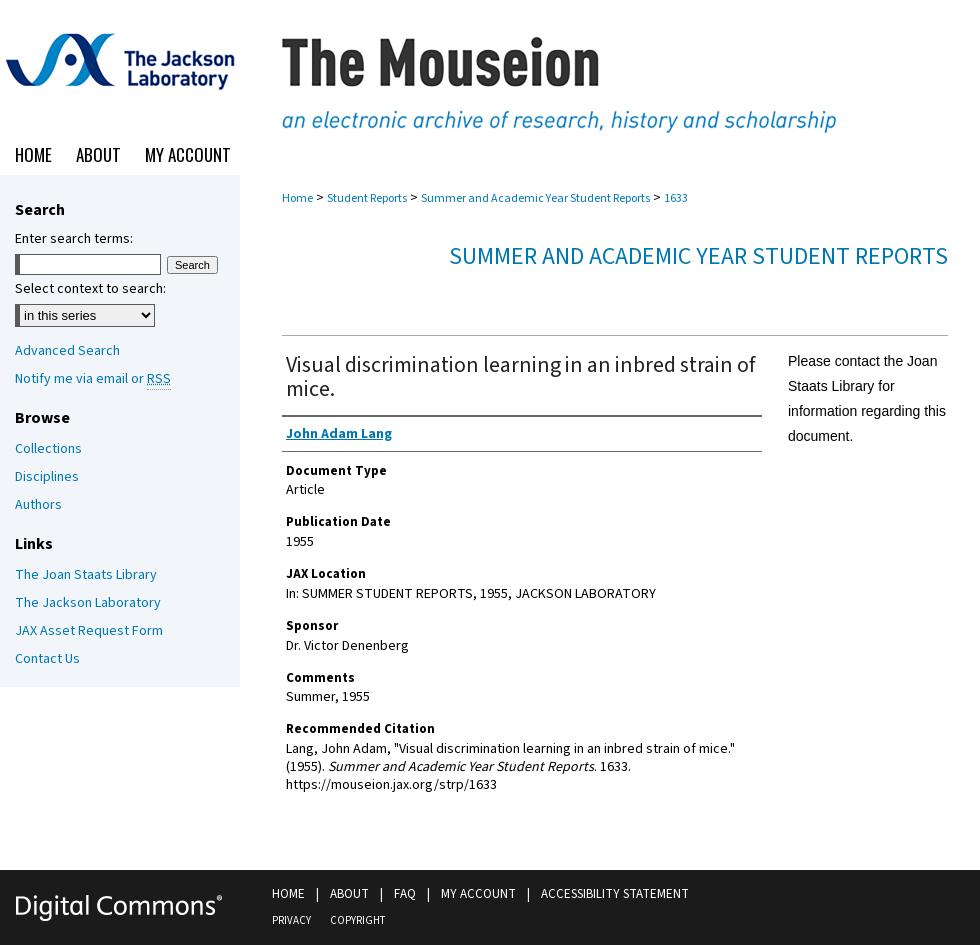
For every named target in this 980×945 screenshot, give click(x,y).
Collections (48, 449)
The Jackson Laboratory (88, 603)
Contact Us (47, 659)
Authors (38, 505)
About (349, 894)
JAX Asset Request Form (89, 631)
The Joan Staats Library (86, 575)
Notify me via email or (93, 379)
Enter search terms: (74, 239)
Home (297, 198)
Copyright (357, 920)
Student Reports (367, 198)
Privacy (291, 920)
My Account (478, 894)
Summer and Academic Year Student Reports (535, 198)
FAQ (405, 894)
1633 (676, 198)
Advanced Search (67, 351)
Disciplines (47, 477)
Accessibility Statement (615, 894)
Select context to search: (90, 289)
